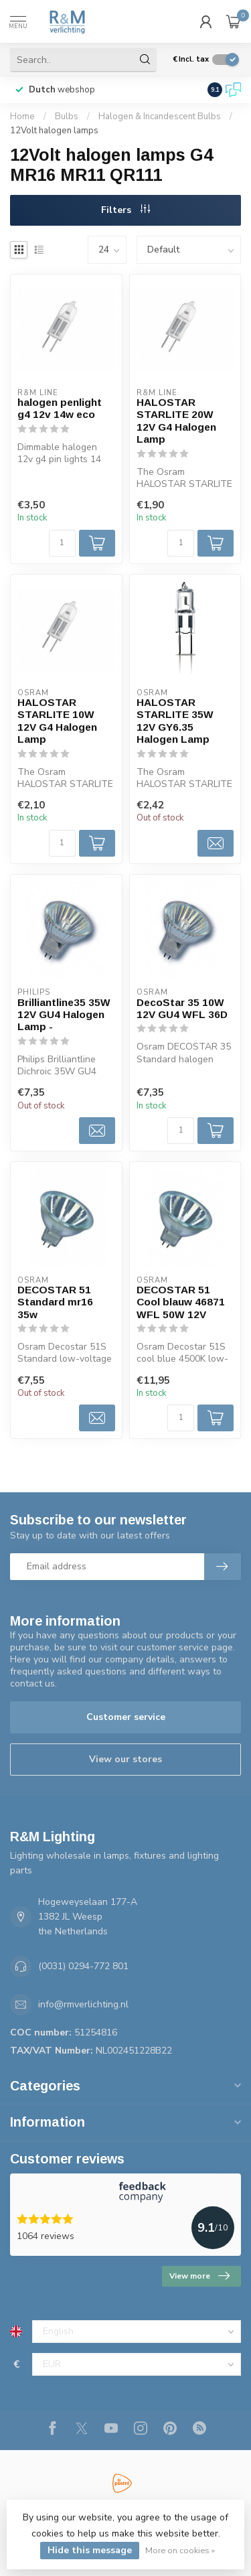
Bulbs (66, 117)
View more (199, 2276)
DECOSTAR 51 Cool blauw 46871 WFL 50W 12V (181, 1302)
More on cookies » (180, 2550)
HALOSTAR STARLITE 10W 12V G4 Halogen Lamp (57, 721)
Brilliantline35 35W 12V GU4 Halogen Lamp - (63, 1015)
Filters (125, 210)
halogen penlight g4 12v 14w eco (59, 408)
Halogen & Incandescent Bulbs (159, 117)
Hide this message (90, 2550)
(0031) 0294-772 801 (83, 1966)
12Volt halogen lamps (54, 131)
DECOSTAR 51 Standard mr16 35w (55, 1302)
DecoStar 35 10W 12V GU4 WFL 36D (182, 1008)
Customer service (125, 1717)
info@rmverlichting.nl (83, 2004)
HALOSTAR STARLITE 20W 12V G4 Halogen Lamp (176, 421)
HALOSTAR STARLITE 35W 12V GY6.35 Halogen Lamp (175, 721)
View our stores (125, 1759)
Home (22, 117)
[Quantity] (62, 543)
